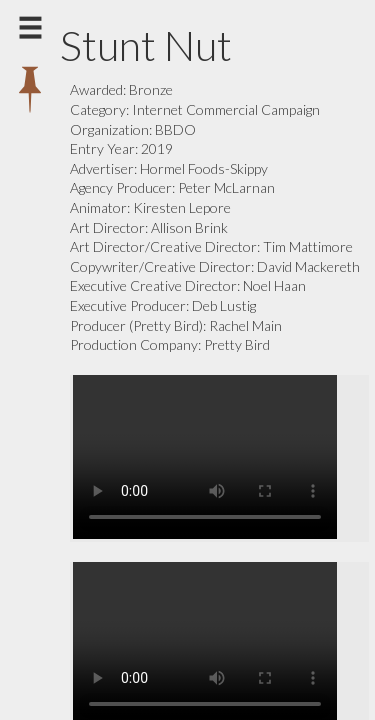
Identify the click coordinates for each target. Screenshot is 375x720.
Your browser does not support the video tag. (219, 457)
